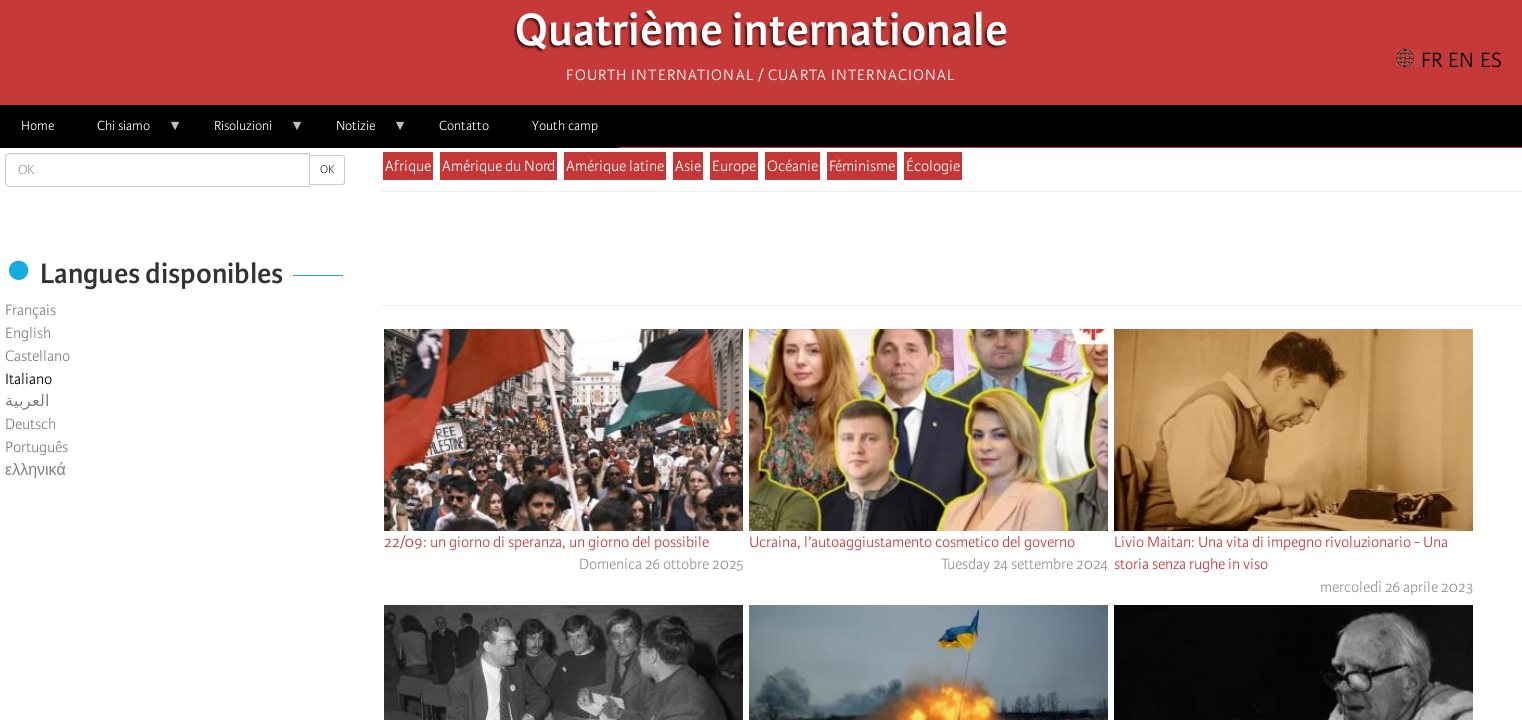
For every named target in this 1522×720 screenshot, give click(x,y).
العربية (27, 401)
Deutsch (30, 424)
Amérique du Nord (498, 166)
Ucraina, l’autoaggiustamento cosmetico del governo (912, 542)
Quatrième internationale (761, 35)
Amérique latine (615, 166)
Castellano (37, 356)
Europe (734, 166)
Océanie (792, 166)
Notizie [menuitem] (361, 132)
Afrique (408, 166)
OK (327, 169)
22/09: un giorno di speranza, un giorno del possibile (546, 542)
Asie (688, 166)
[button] (1007, 254)
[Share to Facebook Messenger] (951, 254)
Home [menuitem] (37, 125)
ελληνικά (35, 470)
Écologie (933, 166)
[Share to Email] (979, 254)
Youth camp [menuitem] (565, 125)
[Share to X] (923, 254)
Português (36, 447)
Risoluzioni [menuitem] (248, 132)
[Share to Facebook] (895, 254)
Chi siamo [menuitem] (129, 132)
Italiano (28, 379)
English (28, 333)
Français (30, 310)
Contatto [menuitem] (464, 125)
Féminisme (862, 166)
